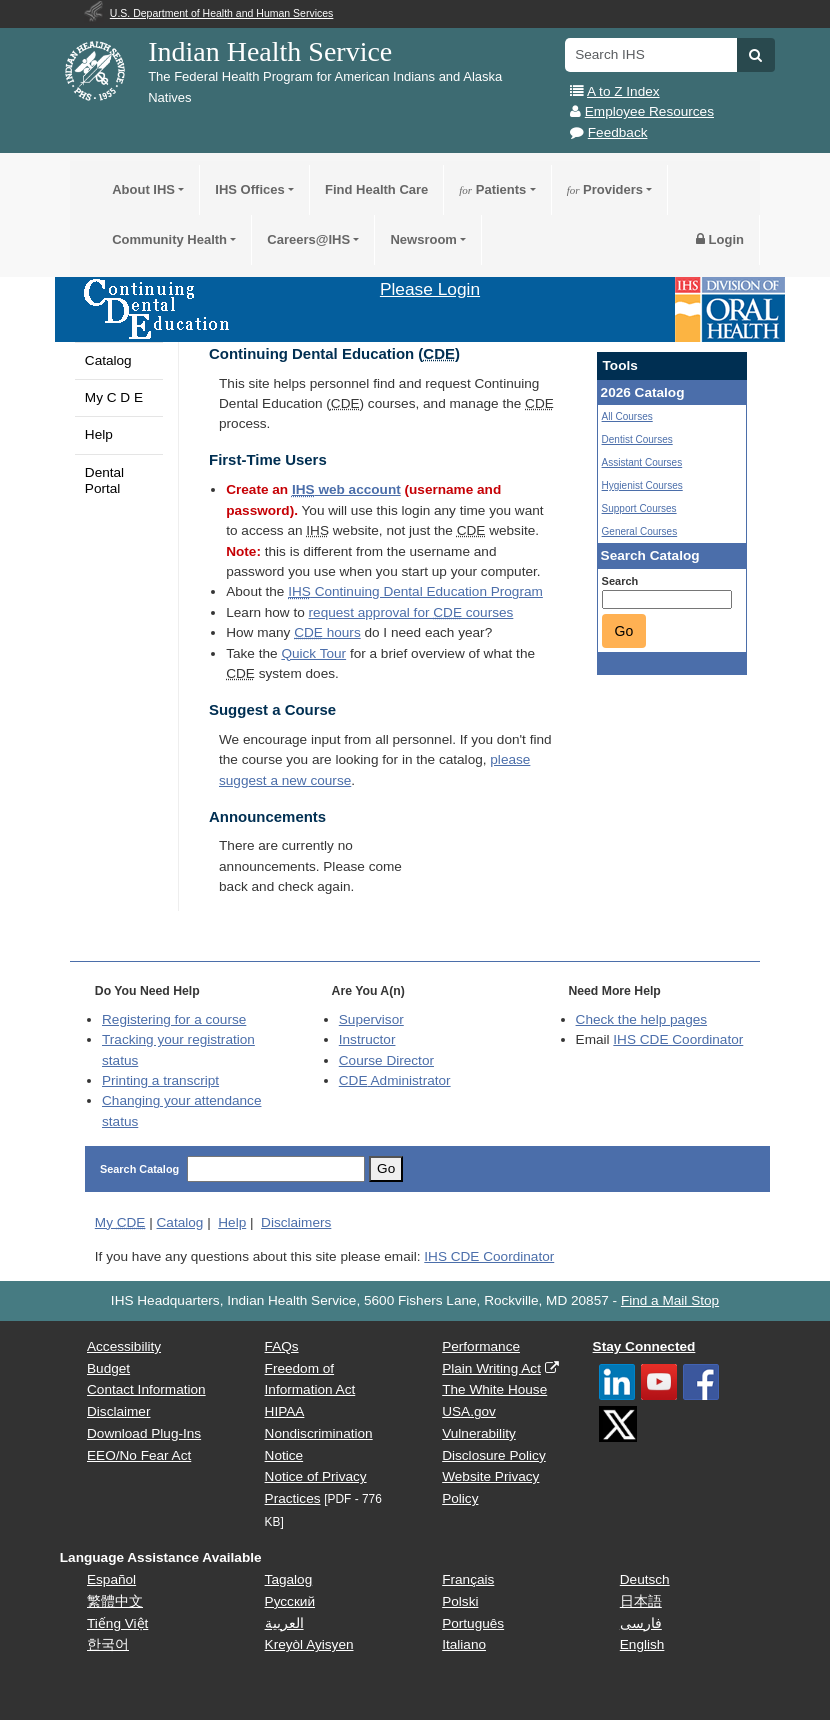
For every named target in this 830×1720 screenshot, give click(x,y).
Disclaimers (296, 1222)
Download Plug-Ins (144, 1433)
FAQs (282, 1346)
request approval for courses (411, 612)
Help (99, 434)
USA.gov (469, 1411)
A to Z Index (623, 91)
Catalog (108, 360)
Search (620, 581)
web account (346, 489)
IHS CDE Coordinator (678, 1039)
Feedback (618, 132)
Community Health (169, 239)
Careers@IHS (308, 239)
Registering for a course (174, 1019)
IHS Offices (249, 189)
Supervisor (371, 1019)
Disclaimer (118, 1411)
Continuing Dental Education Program (415, 591)
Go (624, 631)
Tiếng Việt (117, 1623)
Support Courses (639, 508)
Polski (460, 1601)
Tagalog (289, 1579)
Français (468, 1579)
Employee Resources (649, 111)
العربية (284, 1623)
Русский (290, 1601)
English (642, 1644)
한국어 (108, 1644)
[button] (755, 55)
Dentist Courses (637, 439)
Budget (108, 1368)
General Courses (640, 531)
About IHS (143, 189)
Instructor (367, 1039)
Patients (492, 189)
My (120, 1222)
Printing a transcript (160, 1080)
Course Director (386, 1060)
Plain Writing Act (491, 1368)
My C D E (114, 397)
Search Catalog (139, 1169)
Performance (481, 1346)
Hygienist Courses (642, 485)
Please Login (430, 289)
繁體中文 (115, 1601)
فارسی (641, 1623)
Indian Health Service (270, 51)
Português (473, 1623)
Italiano (464, 1644)
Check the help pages (642, 1019)
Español (111, 1579)
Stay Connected (644, 1346)
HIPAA (285, 1411)
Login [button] (720, 239)
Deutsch (645, 1579)
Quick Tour (313, 653)
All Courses (627, 416)
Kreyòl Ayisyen (309, 1644)
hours (327, 632)
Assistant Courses (642, 462)
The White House (494, 1389)
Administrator (395, 1080)
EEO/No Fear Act (139, 1455)
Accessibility (124, 1346)
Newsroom (423, 239)
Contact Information (146, 1389)
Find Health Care (376, 189)
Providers (605, 189)
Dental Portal (104, 480)
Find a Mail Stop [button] (670, 1300)
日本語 (641, 1601)
